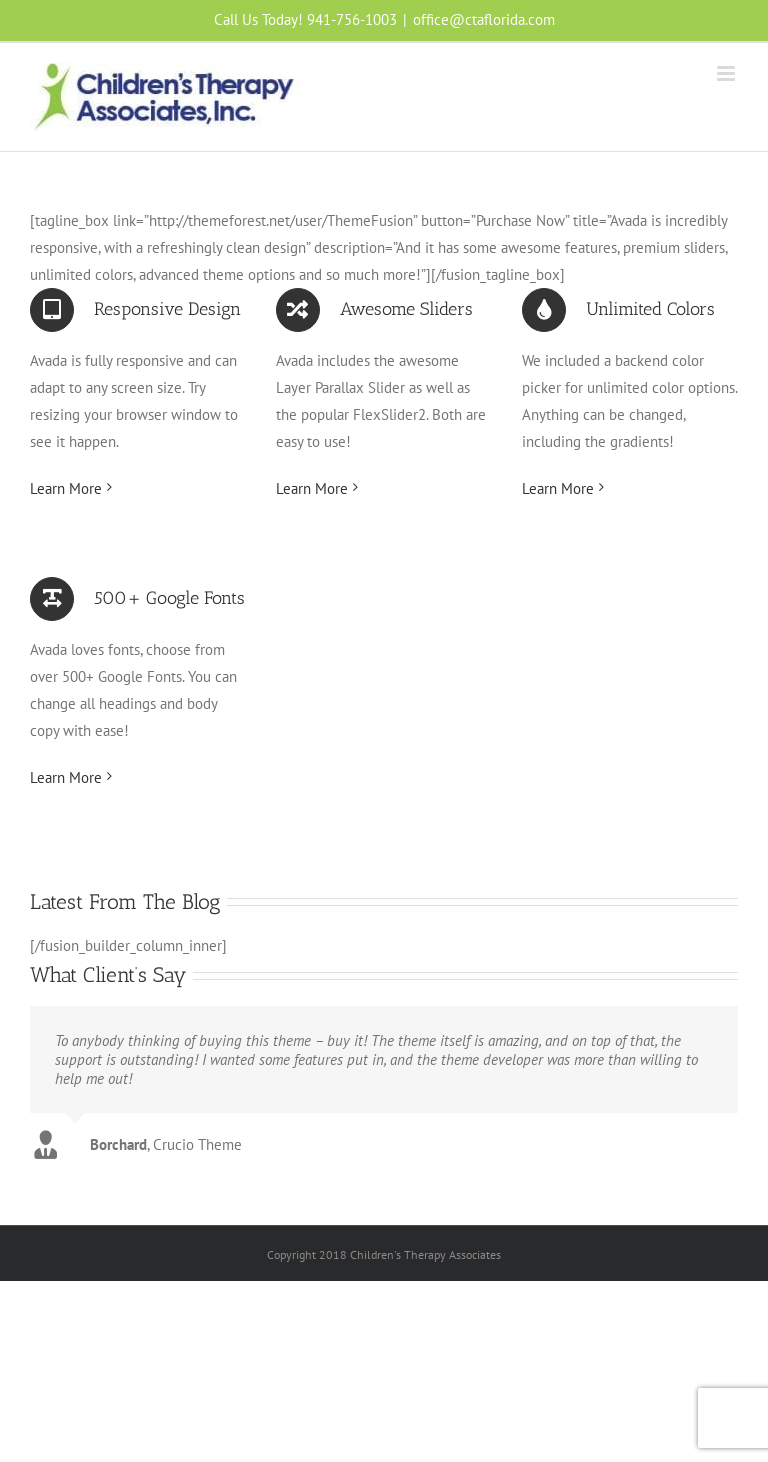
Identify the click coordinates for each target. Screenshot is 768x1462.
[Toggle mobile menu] (727, 73)
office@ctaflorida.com (484, 19)
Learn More (66, 488)
